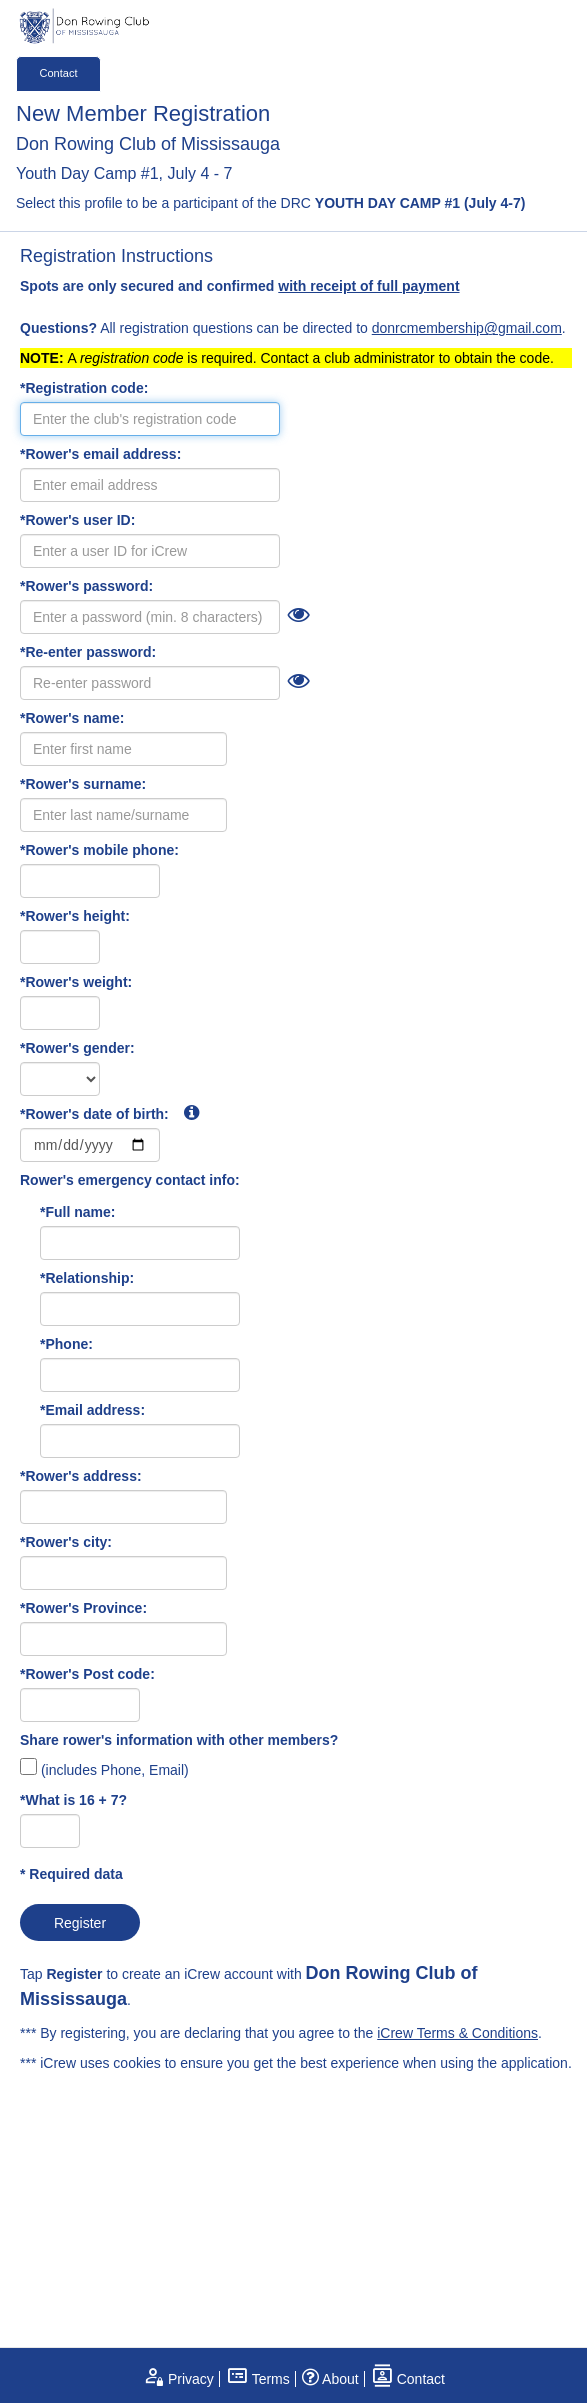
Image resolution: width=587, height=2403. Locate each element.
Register (80, 1923)
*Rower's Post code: (87, 1674)
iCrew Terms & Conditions (457, 2033)
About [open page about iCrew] (330, 2379)
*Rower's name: (72, 718)
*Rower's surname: (83, 784)
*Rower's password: (86, 586)
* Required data (71, 1874)
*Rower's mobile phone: (99, 850)
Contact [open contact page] (408, 2379)
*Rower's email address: (100, 454)
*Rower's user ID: (77, 520)
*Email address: (92, 1410)
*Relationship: (87, 1278)
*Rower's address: (81, 1476)
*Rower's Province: (83, 1608)
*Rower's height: (75, 916)
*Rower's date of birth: (109, 1113)
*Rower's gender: (77, 1048)
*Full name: (77, 1212)
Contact (59, 73)
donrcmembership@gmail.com (467, 328)
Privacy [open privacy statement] (178, 2379)
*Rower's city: (66, 1542)
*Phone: (66, 1344)
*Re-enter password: (88, 652)
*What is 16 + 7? (73, 1800)
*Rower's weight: (76, 982)
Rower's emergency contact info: (130, 1180)
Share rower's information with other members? (179, 1740)
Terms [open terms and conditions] (258, 2379)
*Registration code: (84, 388)
